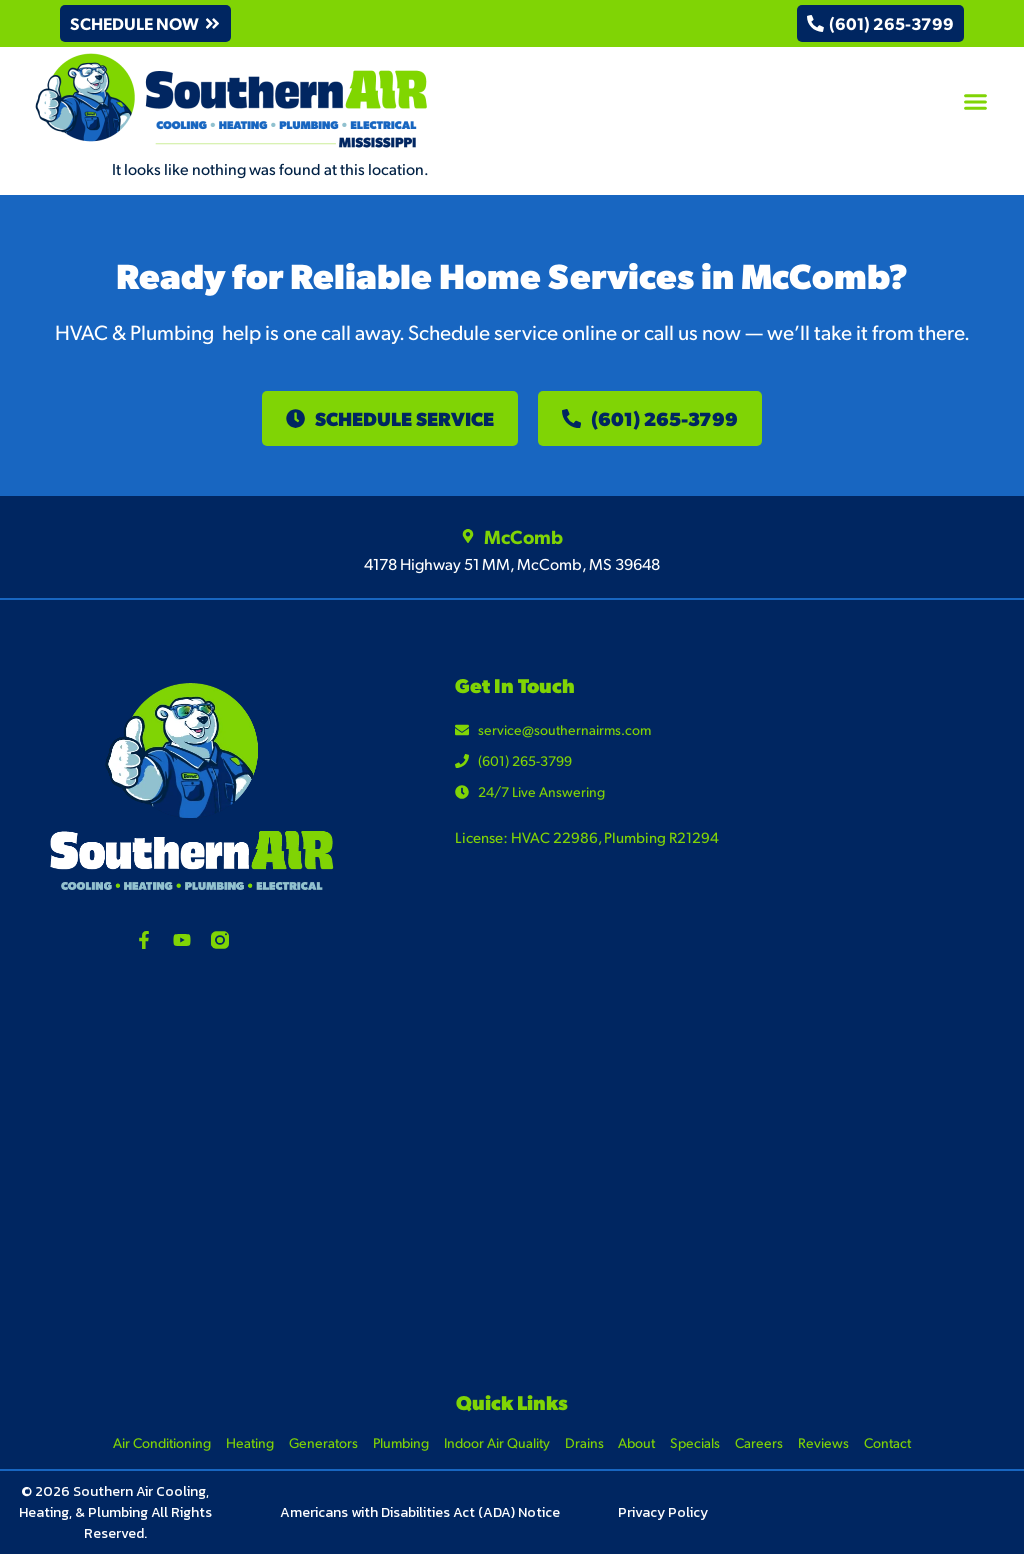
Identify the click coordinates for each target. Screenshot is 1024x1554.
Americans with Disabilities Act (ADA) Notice (420, 1512)
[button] (146, 23)
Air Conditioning (162, 1442)
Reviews (824, 1442)
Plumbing (401, 1442)
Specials (696, 1442)
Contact (888, 1442)
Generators (323, 1442)
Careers (760, 1442)
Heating (250, 1442)
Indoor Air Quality (497, 1442)
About (637, 1442)
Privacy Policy (663, 1512)
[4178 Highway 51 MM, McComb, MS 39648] (512, 1176)
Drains (584, 1442)
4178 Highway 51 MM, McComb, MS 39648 (512, 563)
